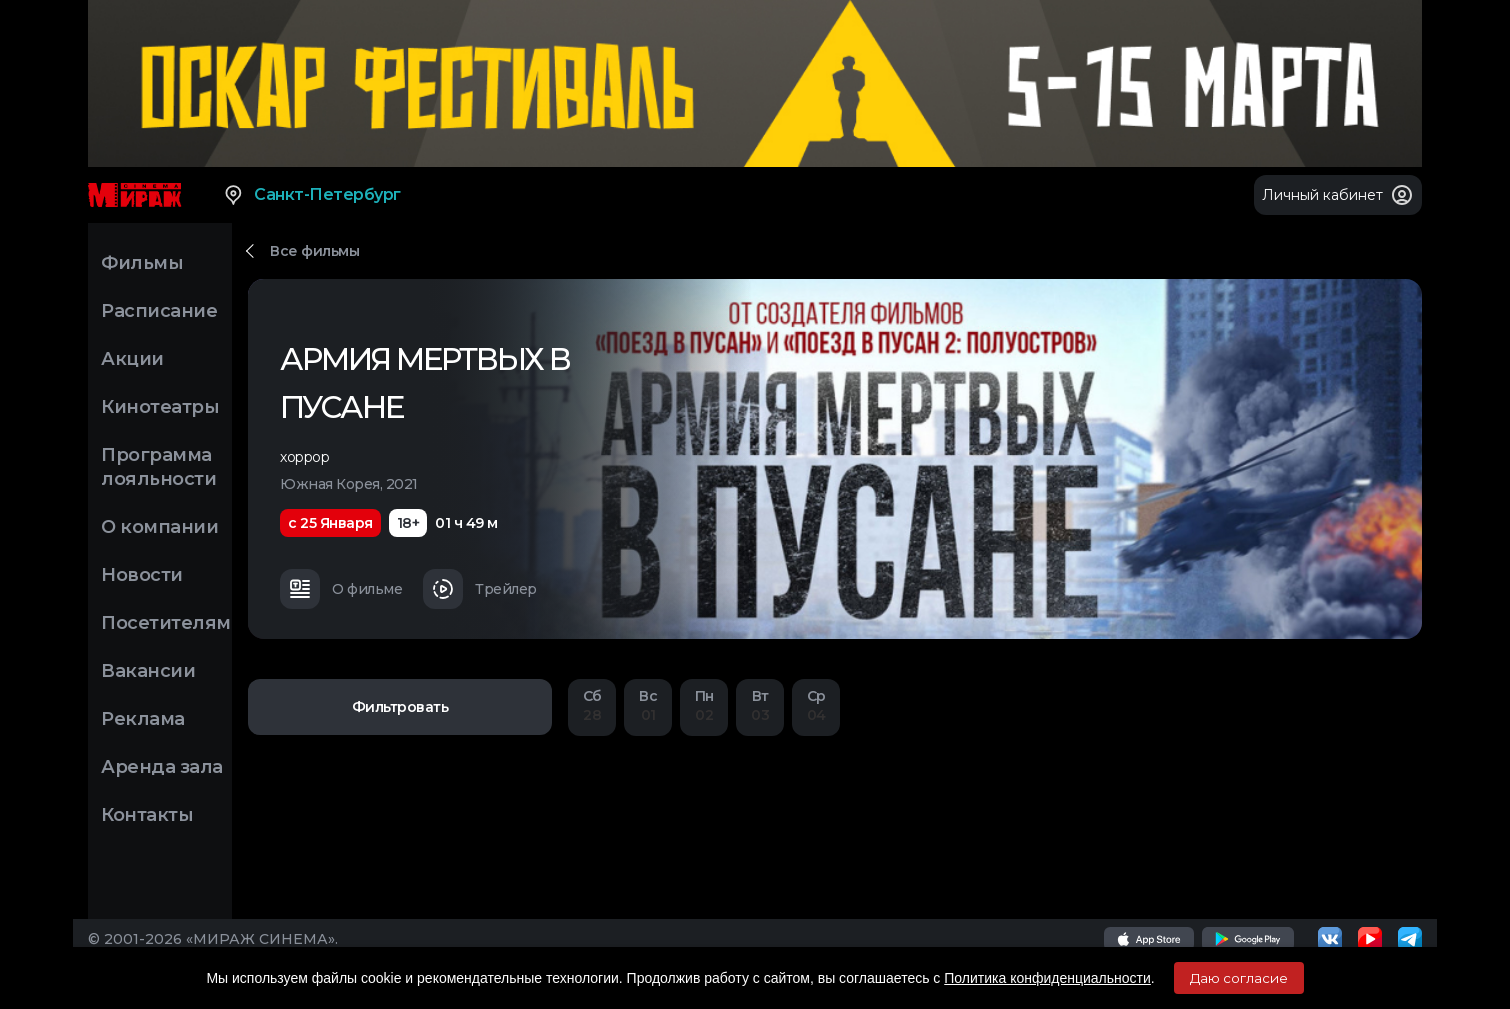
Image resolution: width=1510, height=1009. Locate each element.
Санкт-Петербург (311, 195)
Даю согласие (1239, 978)
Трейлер (480, 589)
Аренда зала (162, 767)
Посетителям (166, 623)
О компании (159, 527)
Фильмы (142, 263)
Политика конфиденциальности (1047, 978)
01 (648, 705)
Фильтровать (400, 707)
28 (592, 705)
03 (760, 705)
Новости (142, 575)
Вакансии (148, 671)
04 (816, 705)
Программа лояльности (158, 467)
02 (704, 705)
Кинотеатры (160, 407)
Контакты (147, 815)
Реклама (143, 719)
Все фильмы (314, 251)
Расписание (159, 311)
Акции (132, 359)
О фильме (341, 589)
